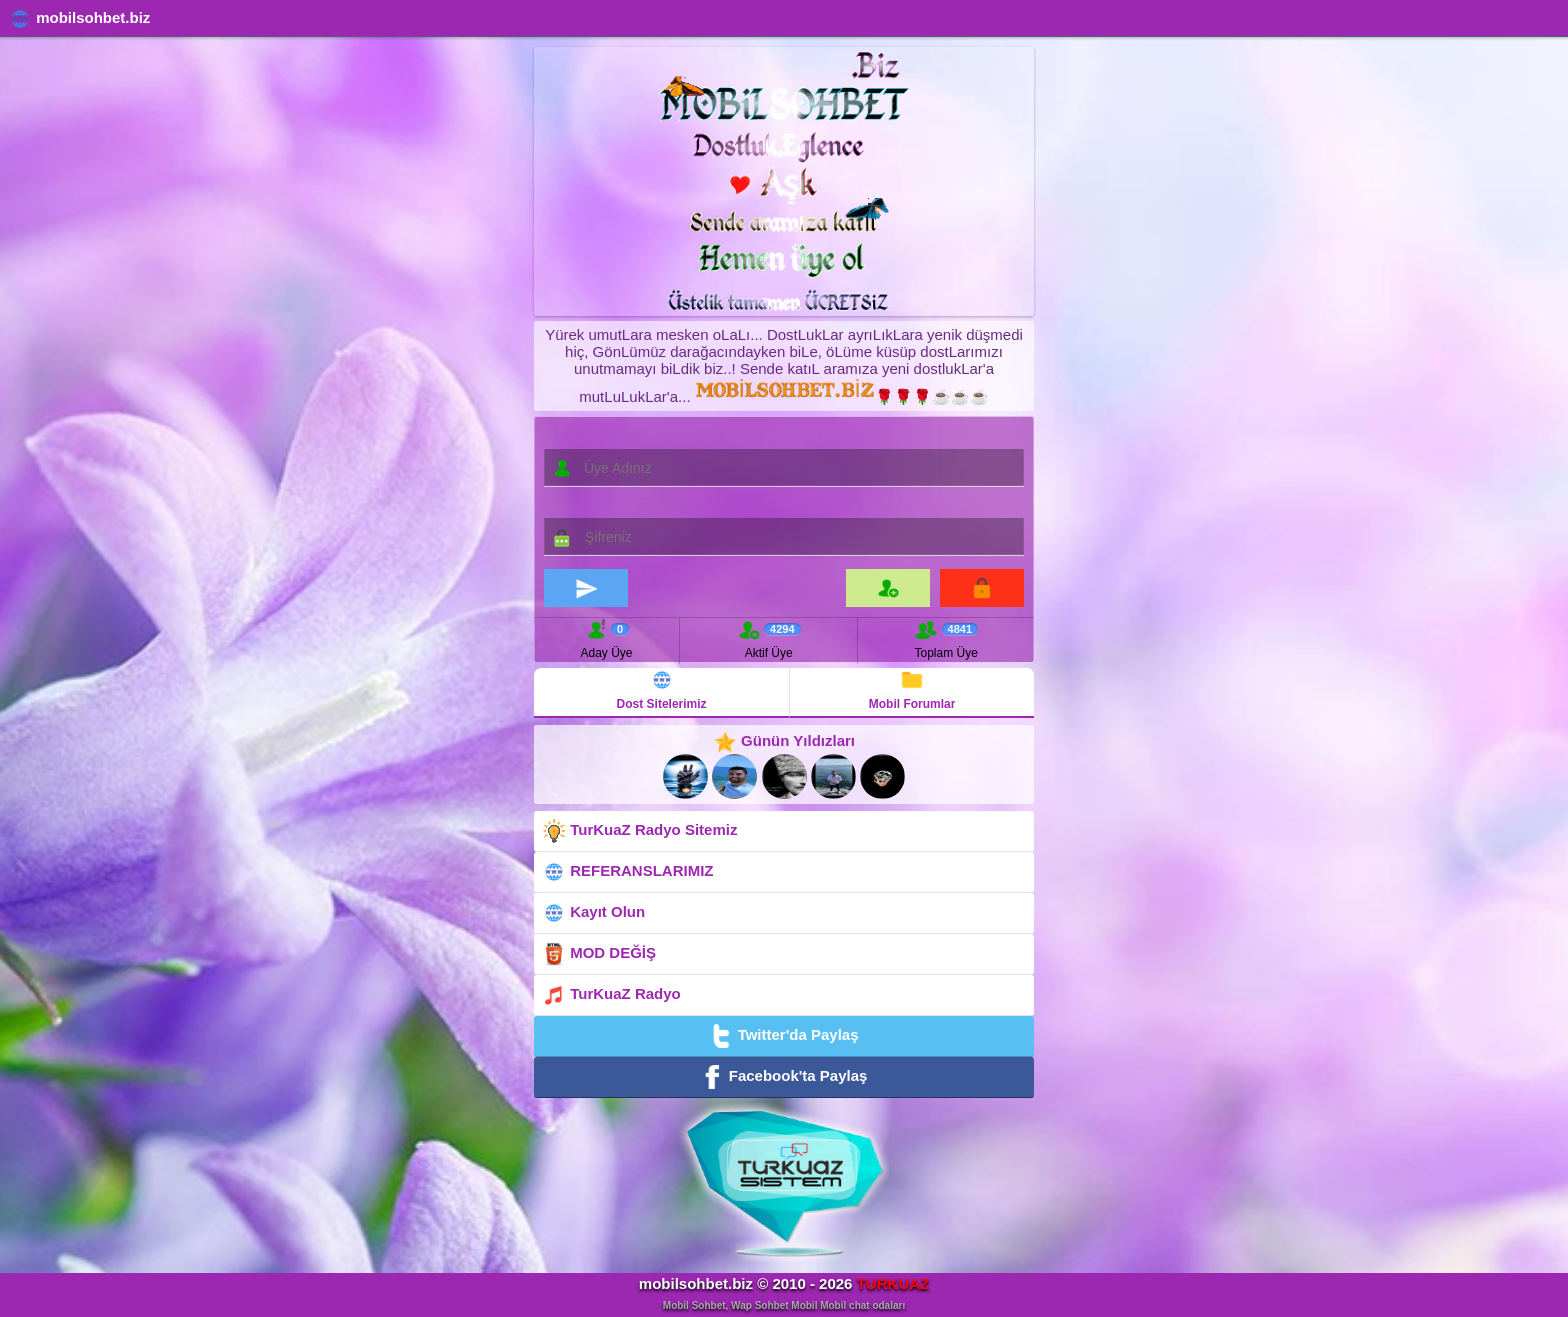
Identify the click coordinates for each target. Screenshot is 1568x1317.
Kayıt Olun (593, 913)
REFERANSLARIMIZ (628, 872)
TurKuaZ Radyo (611, 995)
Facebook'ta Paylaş (784, 1077)
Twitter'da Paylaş (783, 1036)
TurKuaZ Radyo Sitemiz (639, 831)
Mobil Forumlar (912, 689)
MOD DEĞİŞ (599, 954)
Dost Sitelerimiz (662, 689)
